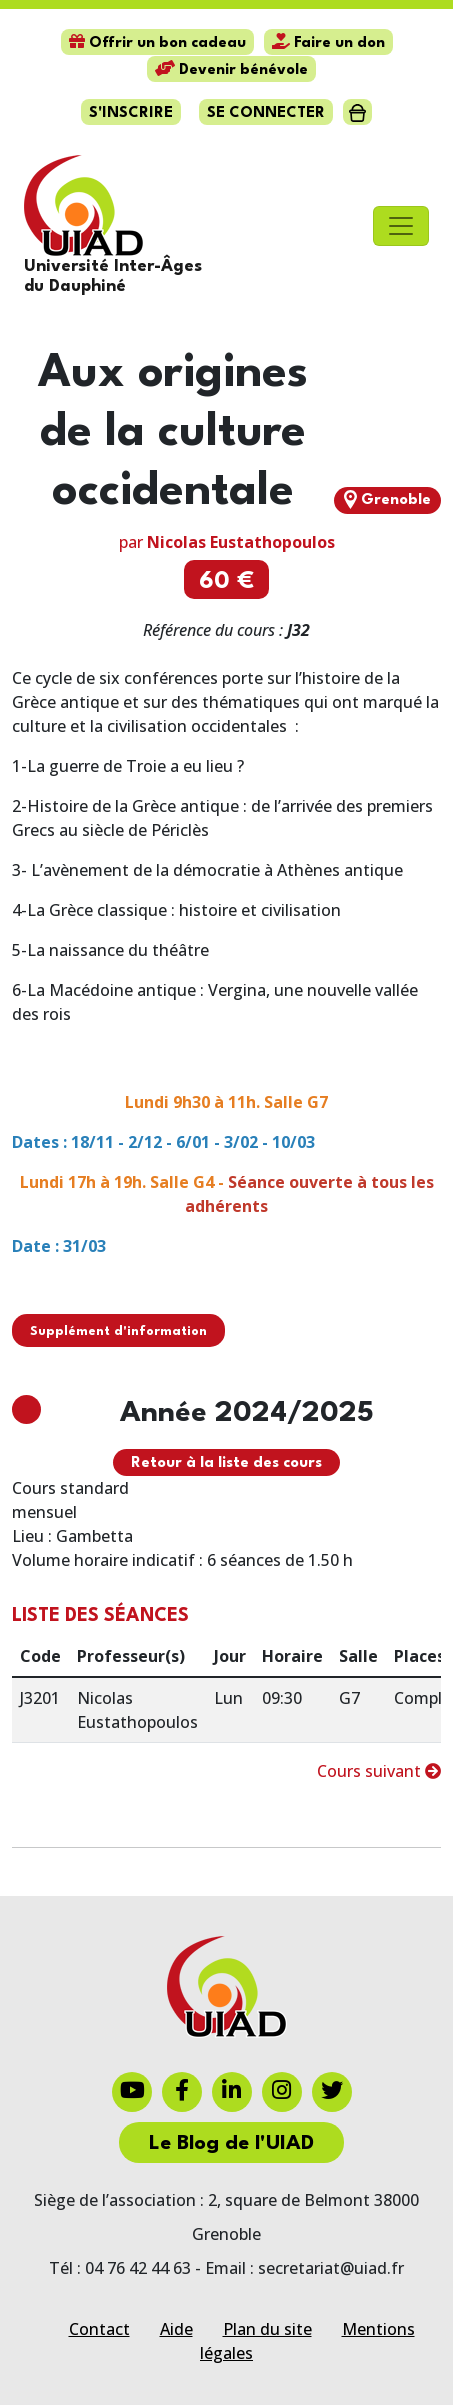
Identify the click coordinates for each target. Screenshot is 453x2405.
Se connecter (266, 113)
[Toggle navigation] (401, 226)
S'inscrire (131, 113)
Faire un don (328, 43)
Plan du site (267, 2329)
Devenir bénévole (231, 70)
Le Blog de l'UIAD (231, 2144)
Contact (99, 2329)
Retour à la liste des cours (226, 1463)
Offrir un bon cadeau (157, 43)
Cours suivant (379, 1771)
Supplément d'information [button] (118, 1331)
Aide (176, 2329)
